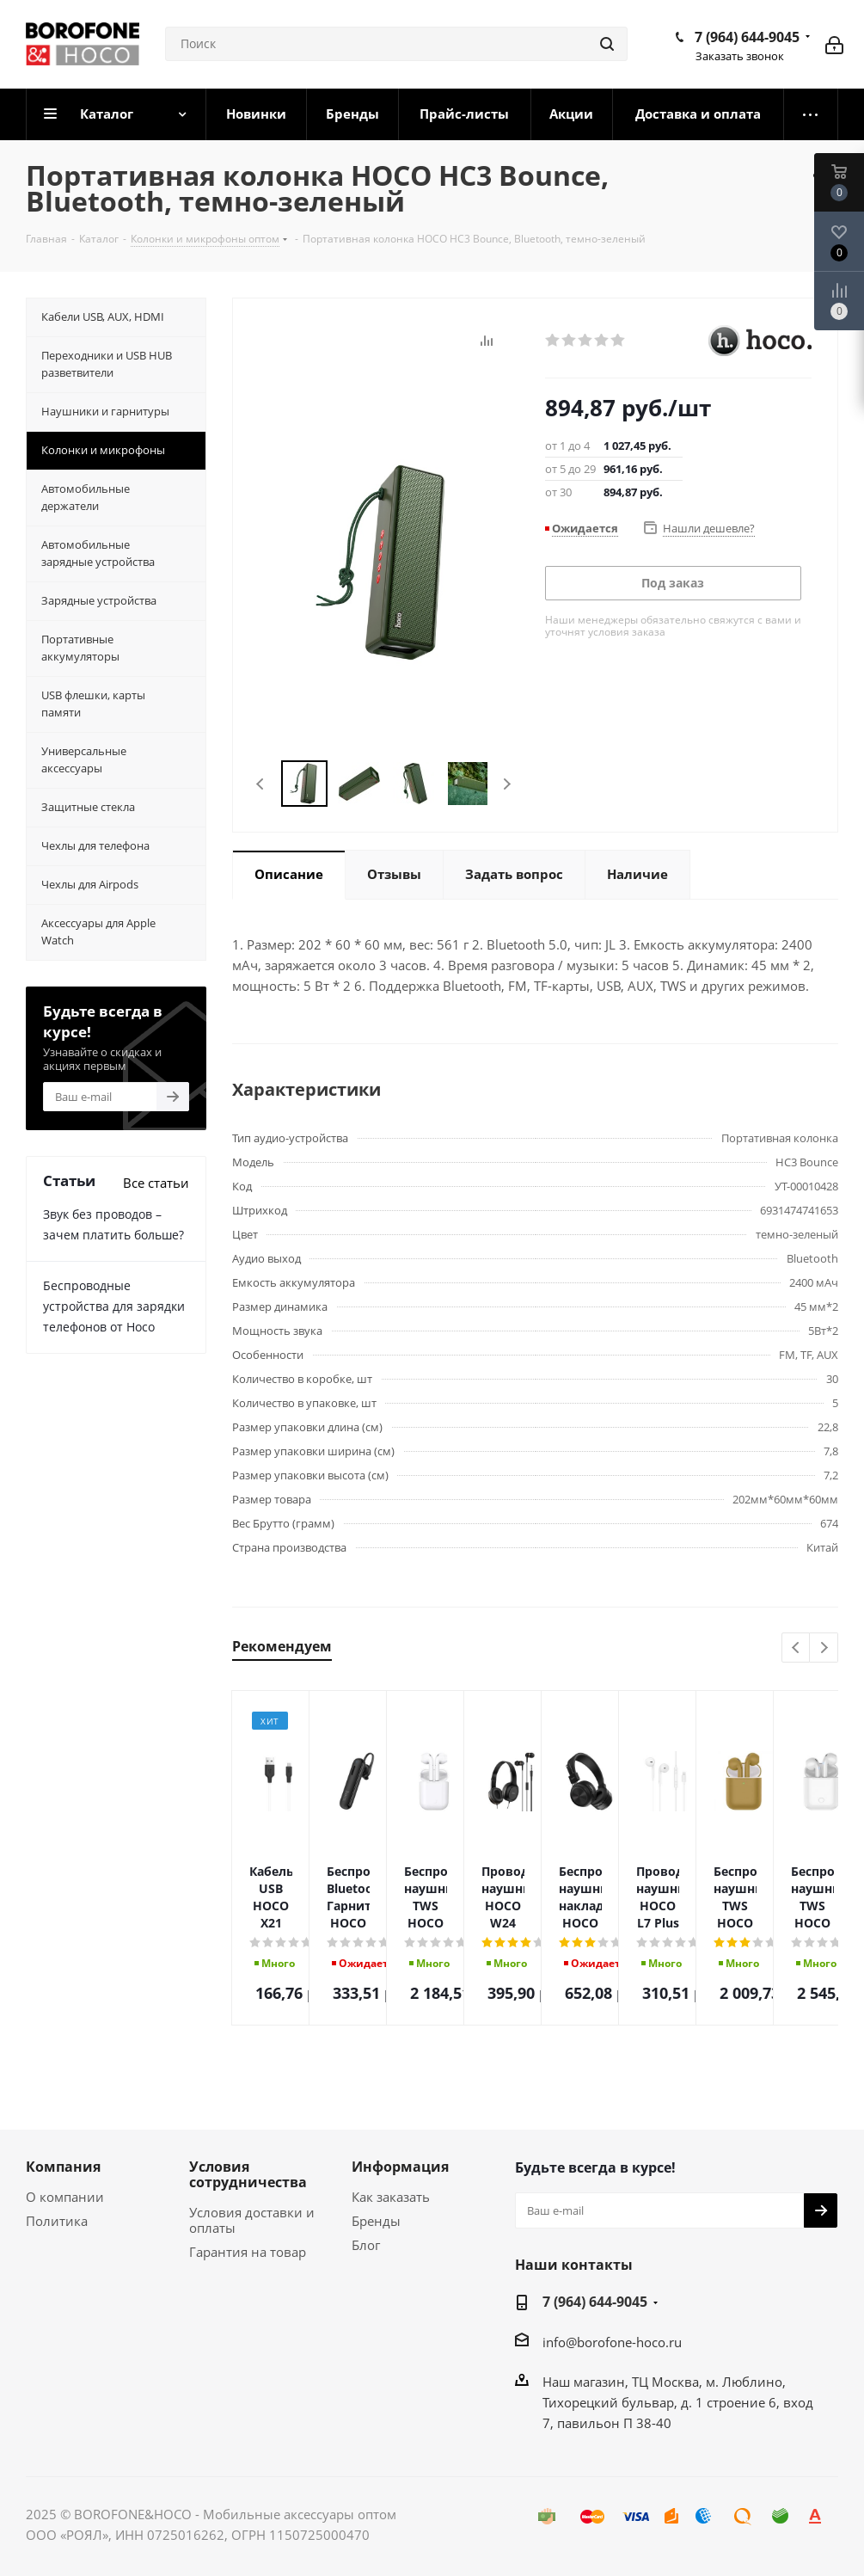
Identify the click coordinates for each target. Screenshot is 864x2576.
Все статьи (156, 1182)
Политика (57, 2220)
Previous (260, 784)
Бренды (376, 2220)
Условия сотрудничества (248, 2174)
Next (506, 784)
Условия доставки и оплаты (252, 2220)
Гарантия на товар (247, 2251)
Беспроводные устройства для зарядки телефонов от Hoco (114, 1306)
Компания (63, 2166)
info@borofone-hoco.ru (612, 2342)
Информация (400, 2166)
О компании (65, 2196)
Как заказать (391, 2196)
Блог (366, 2244)
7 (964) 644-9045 (747, 37)
